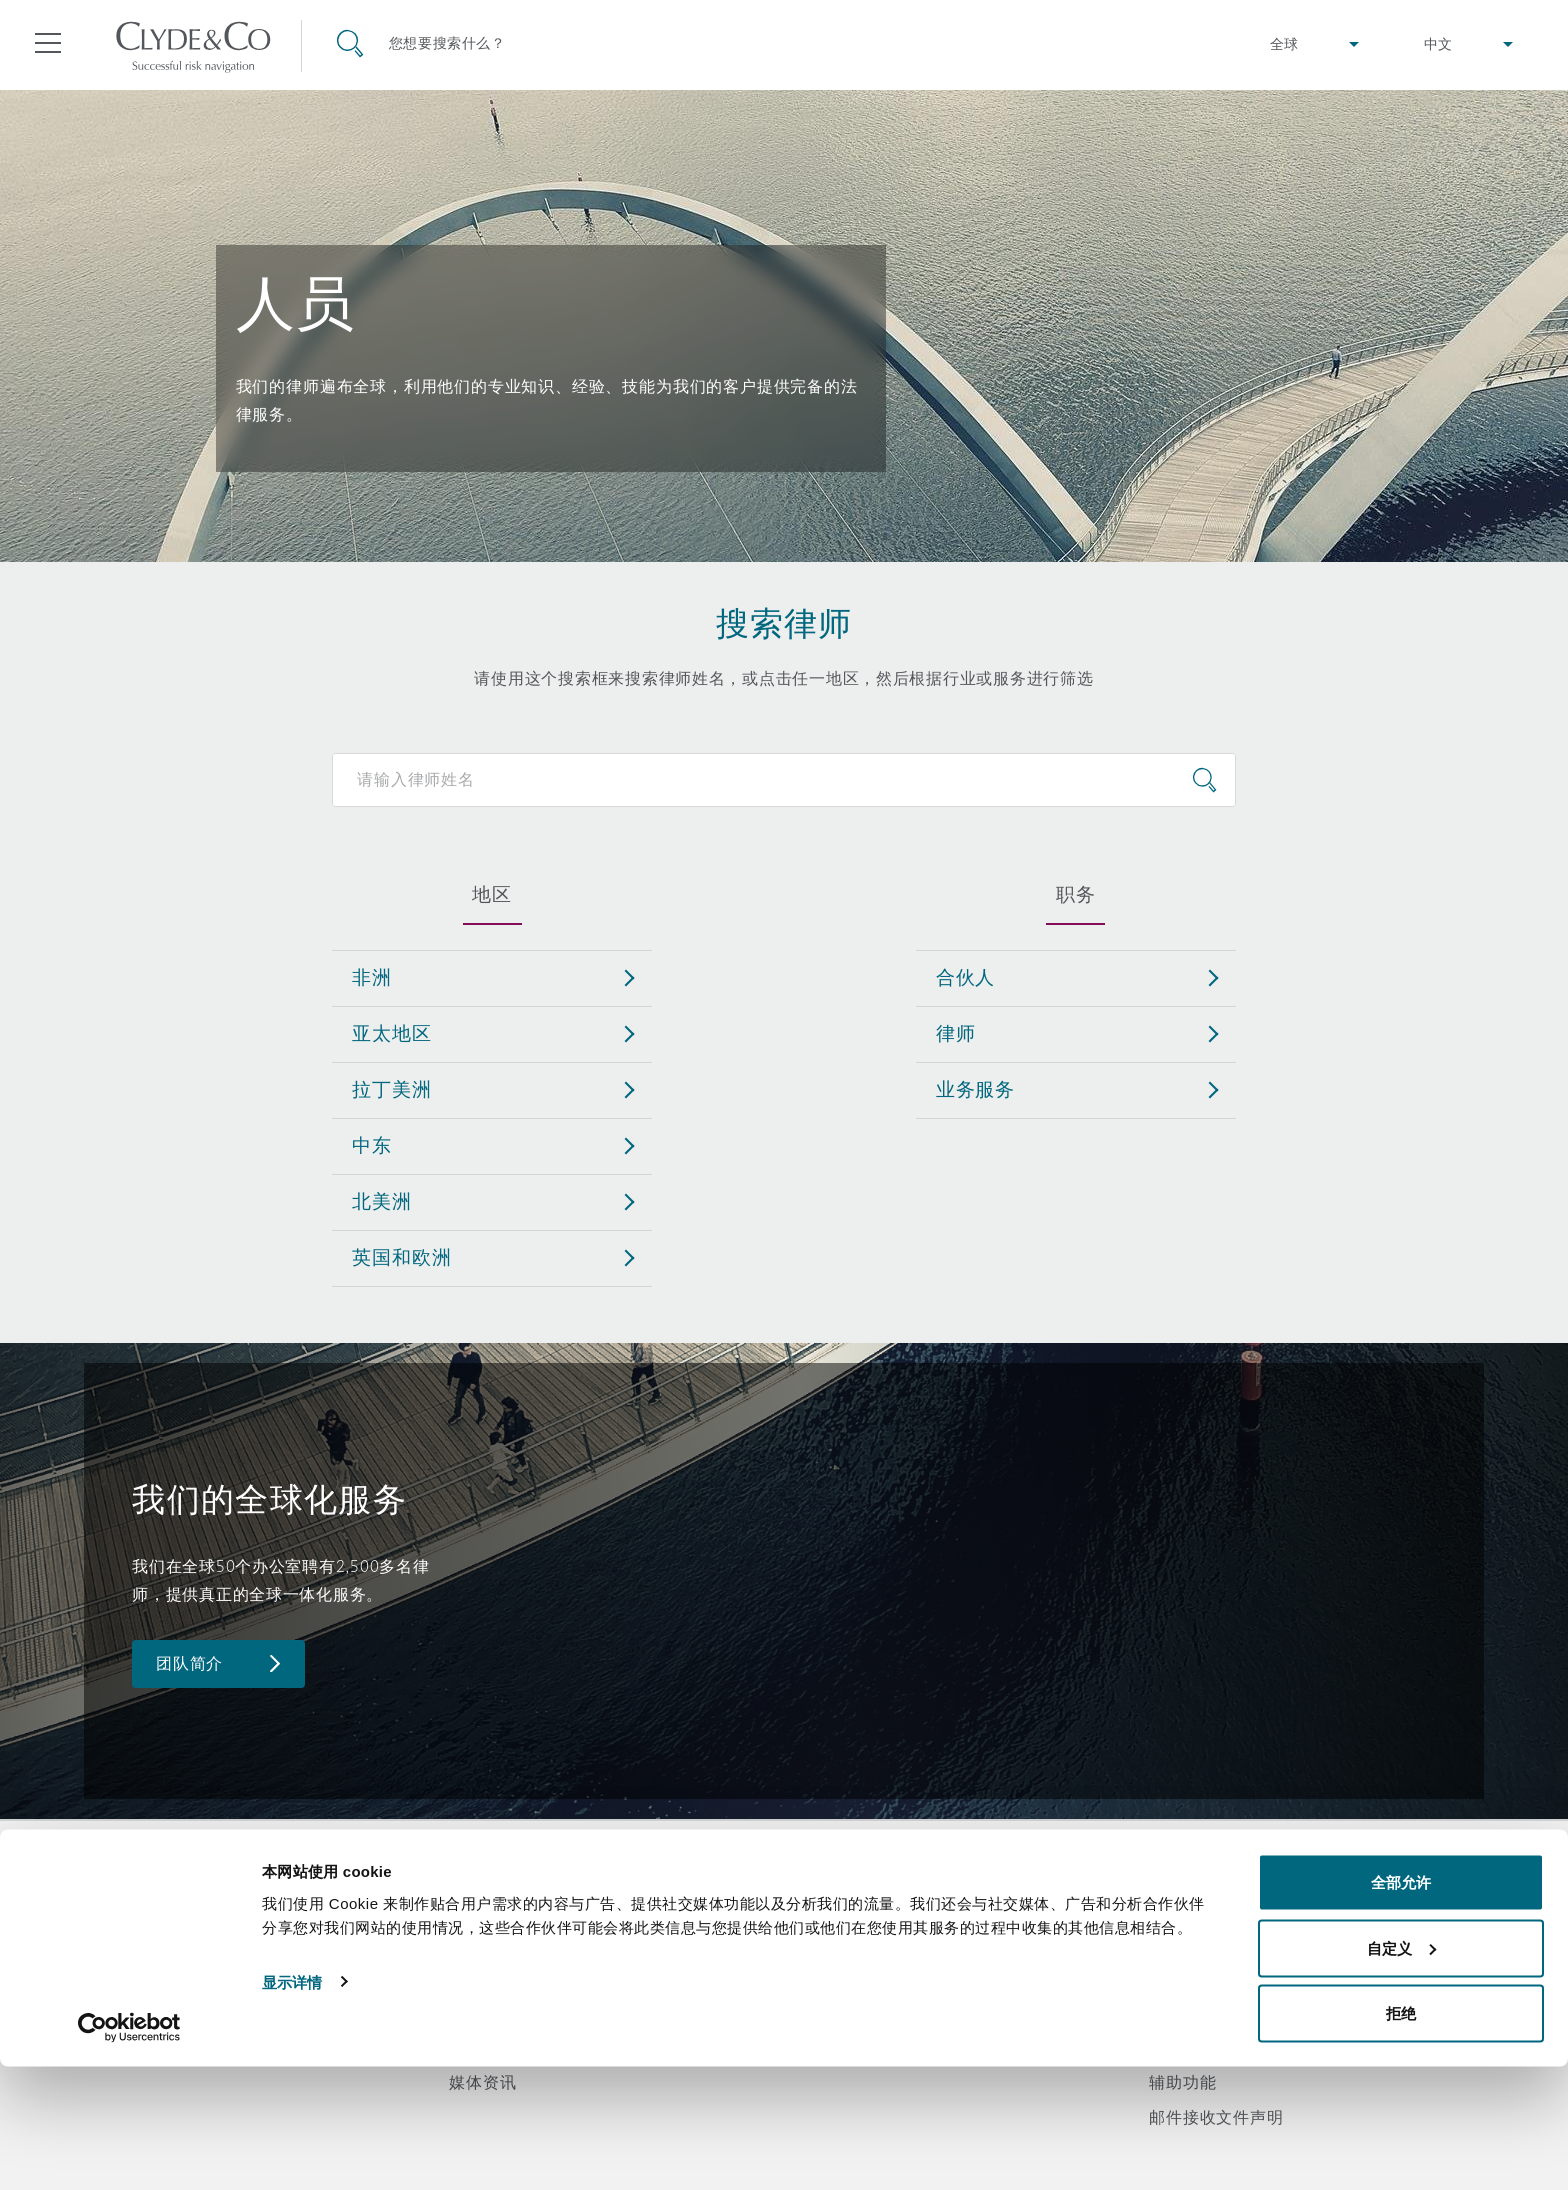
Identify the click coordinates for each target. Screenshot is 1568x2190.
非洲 (372, 977)
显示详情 (292, 2104)
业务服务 (975, 1089)
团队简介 (189, 1663)
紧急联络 (857, 1907)
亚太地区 (391, 1033)
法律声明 (1182, 1907)
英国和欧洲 (401, 1257)
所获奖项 (482, 1942)
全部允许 (1401, 2005)
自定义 (1401, 2071)
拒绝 (1401, 2136)
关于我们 (482, 1907)
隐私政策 (1182, 1942)
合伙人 (966, 977)
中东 (372, 1145)
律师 (956, 1033)
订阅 (816, 1943)
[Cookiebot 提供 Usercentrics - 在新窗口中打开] (129, 2151)
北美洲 (382, 1201)
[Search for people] (783, 780)
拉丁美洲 (391, 1089)
